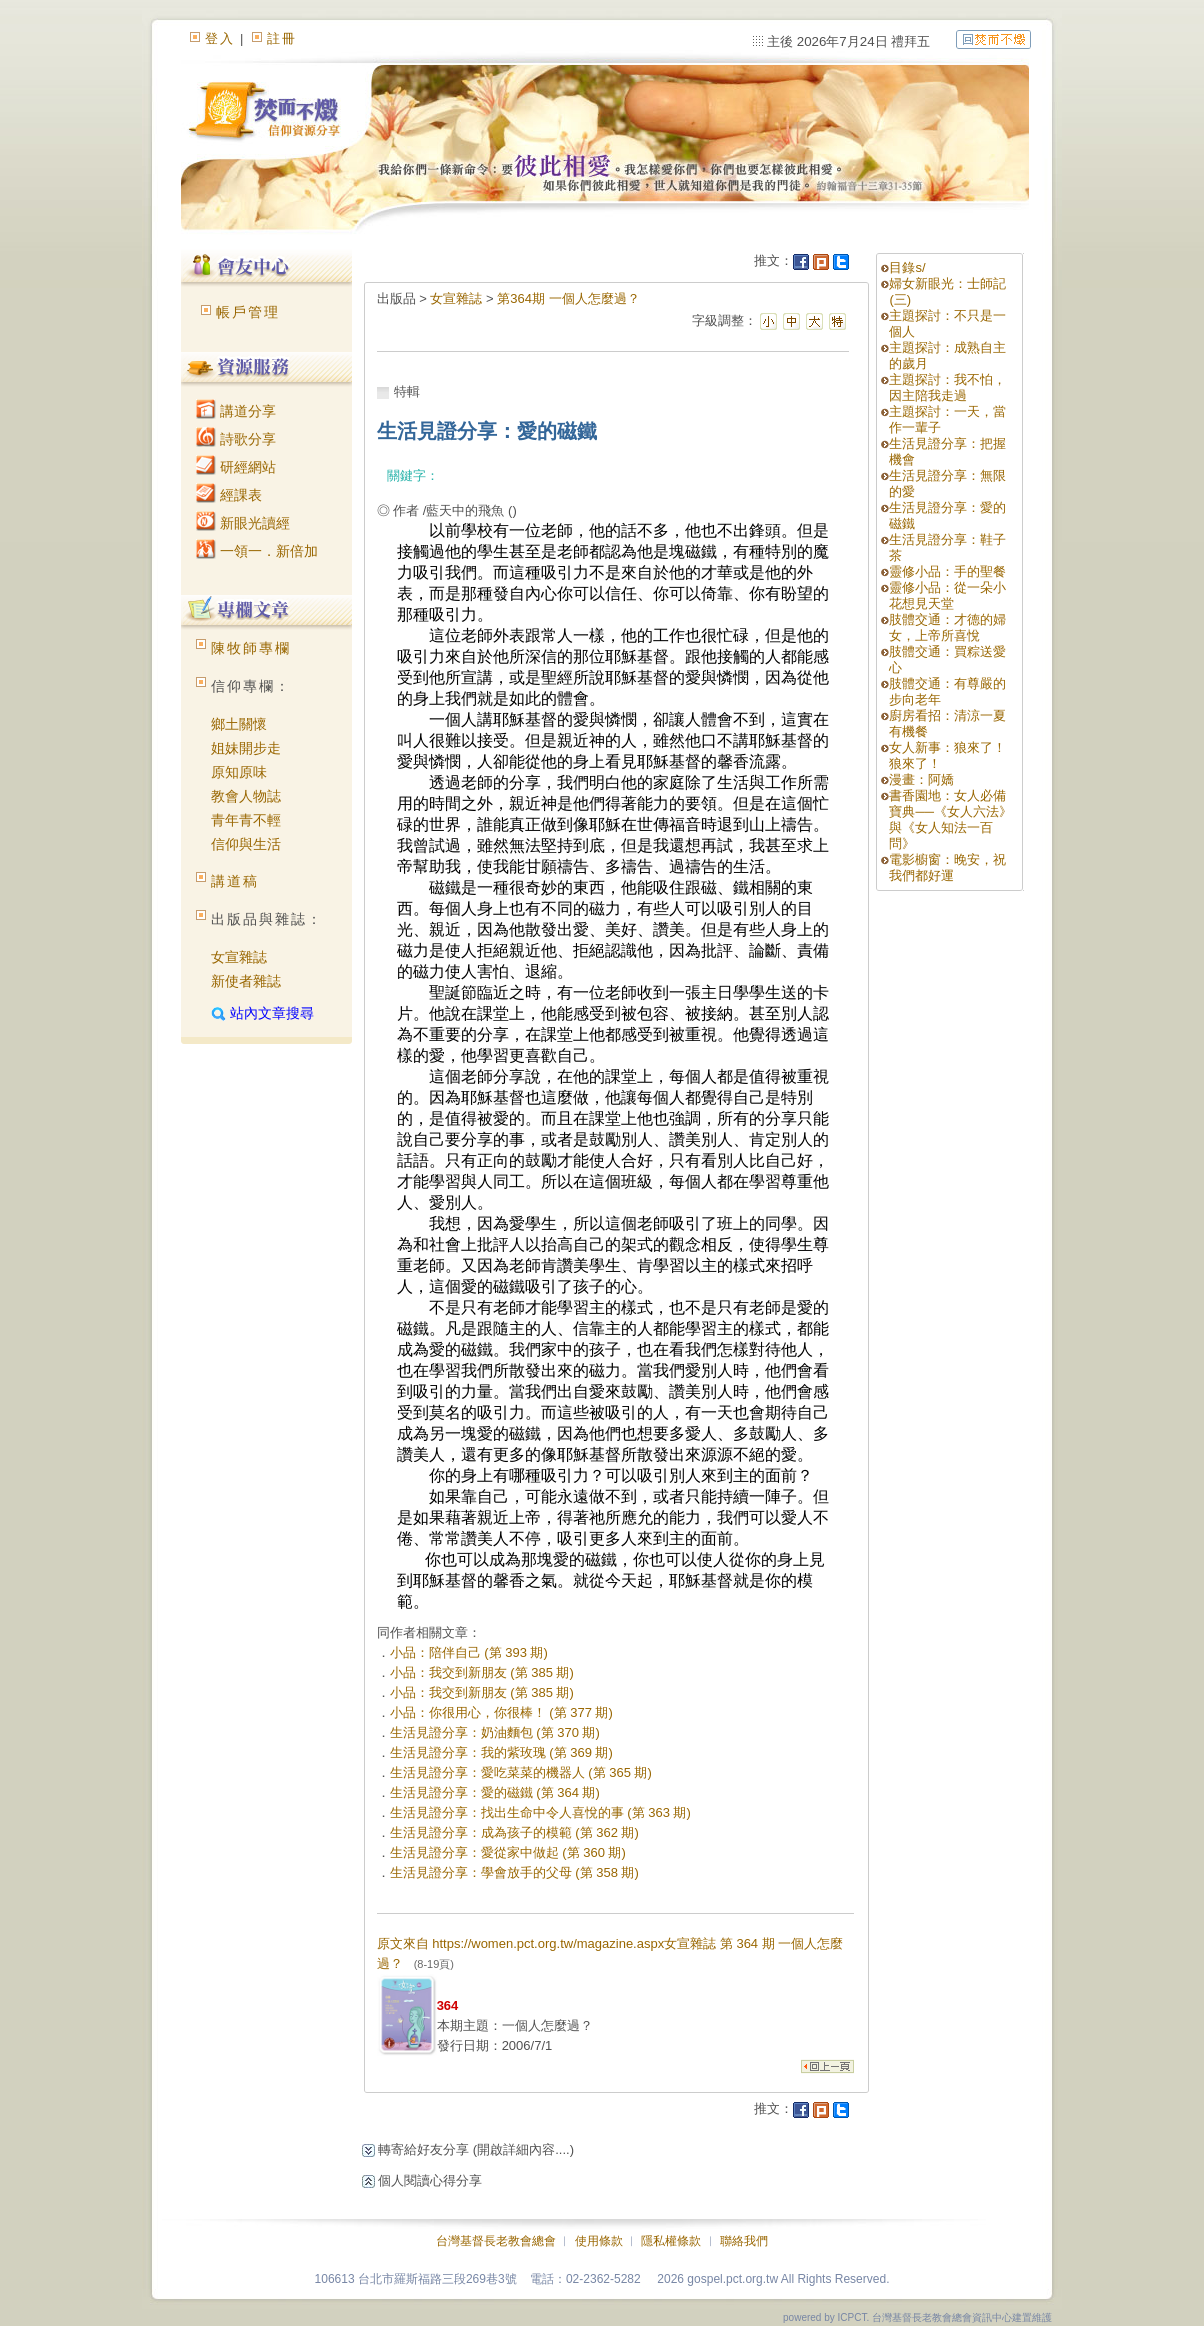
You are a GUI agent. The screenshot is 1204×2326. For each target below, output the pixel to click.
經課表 (229, 495)
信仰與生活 (246, 844)
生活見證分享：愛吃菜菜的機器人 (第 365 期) (521, 1772)
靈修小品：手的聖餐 (947, 571)
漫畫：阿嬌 (921, 779)
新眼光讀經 (243, 523)
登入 (220, 38)
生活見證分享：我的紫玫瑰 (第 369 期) (501, 1752)
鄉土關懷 (239, 724)
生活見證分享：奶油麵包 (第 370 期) (495, 1732)
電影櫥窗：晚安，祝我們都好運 (947, 867)
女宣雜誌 (239, 957)
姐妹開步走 (246, 748)
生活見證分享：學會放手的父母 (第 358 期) (514, 1872)
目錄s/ (907, 267)
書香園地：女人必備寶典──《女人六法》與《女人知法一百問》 (950, 819)
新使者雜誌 (246, 981)
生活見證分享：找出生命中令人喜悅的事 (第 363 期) (540, 1812)
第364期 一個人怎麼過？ (568, 298)
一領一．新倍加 (257, 551)
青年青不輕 (246, 820)
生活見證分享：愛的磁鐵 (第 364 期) (495, 1792)
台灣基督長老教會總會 (496, 2241)
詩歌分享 (236, 439)
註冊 (282, 38)
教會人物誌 (246, 796)
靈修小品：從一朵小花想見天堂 (947, 595)
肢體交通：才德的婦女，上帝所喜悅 (947, 627)
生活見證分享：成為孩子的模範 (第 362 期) (514, 1832)
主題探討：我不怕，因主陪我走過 (947, 387)
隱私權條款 (671, 2241)
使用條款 (599, 2241)
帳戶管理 (248, 312)
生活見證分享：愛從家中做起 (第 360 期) (508, 1852)
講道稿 (235, 881)
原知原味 (239, 772)
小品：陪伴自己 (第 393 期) (469, 1652)
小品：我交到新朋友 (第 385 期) (482, 1672)
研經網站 (236, 467)
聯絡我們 (744, 2241)
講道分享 (236, 411)
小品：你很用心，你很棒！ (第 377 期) (501, 1712)
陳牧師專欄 (251, 648)
